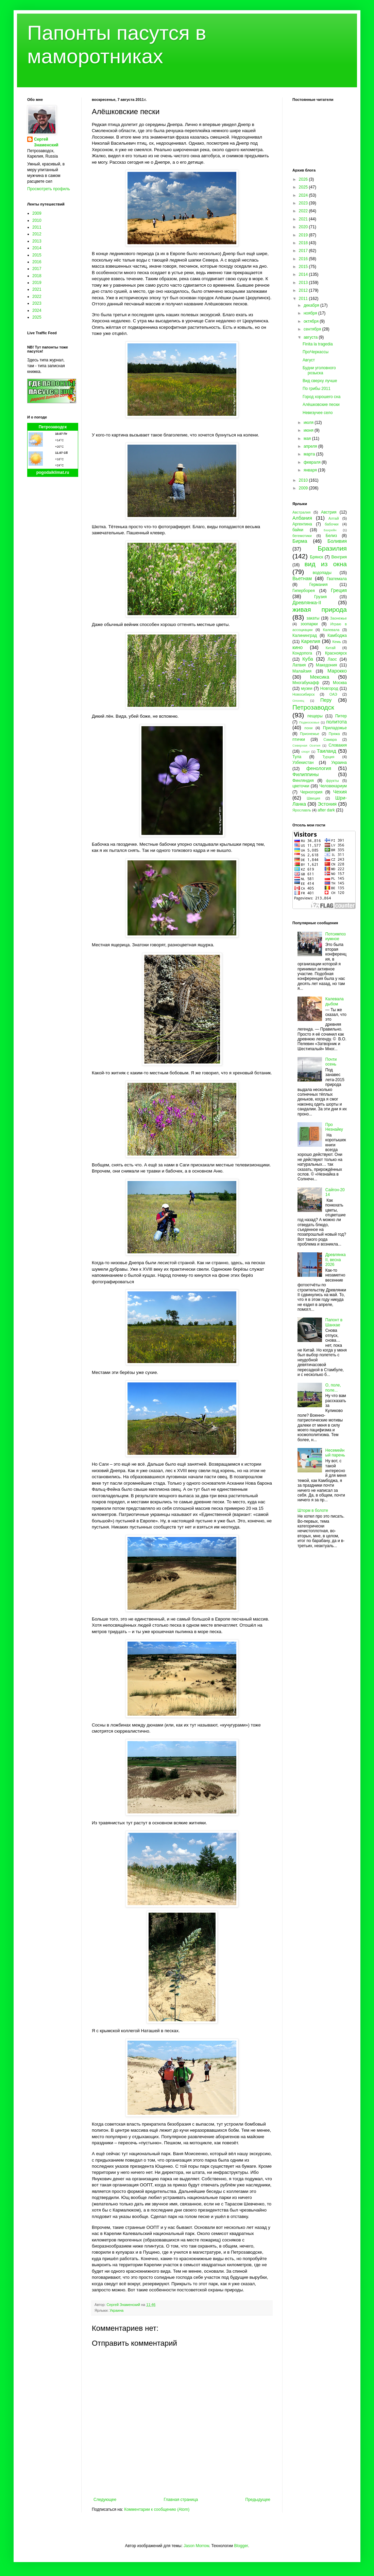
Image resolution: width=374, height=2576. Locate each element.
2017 (36, 268)
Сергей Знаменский (46, 142)
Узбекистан (302, 762)
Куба (307, 659)
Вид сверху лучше (320, 380)
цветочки (300, 786)
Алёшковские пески (321, 404)
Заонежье (338, 618)
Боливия (337, 541)
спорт (305, 751)
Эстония (327, 804)
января (311, 470)
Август (309, 360)
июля (309, 422)
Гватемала (337, 578)
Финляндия (303, 780)
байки (297, 529)
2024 (36, 310)
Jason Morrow (196, 2545)
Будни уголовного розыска (319, 370)
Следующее (105, 2499)
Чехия (340, 791)
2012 (36, 234)
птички (298, 739)
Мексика (319, 677)
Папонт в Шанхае (333, 1322)
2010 (36, 220)
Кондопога (302, 653)
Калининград (304, 635)
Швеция (313, 798)
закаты (312, 618)
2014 (36, 248)
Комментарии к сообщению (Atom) (156, 2509)
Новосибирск (303, 694)
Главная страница (181, 2499)
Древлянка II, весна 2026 (335, 1259)
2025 (36, 317)
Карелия (310, 641)
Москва (340, 682)
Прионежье (309, 734)
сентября (313, 329)
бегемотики (302, 536)
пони (308, 728)
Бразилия (332, 548)
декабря (312, 305)
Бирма (299, 541)
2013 (36, 241)
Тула (296, 756)
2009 (36, 213)
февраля (313, 462)
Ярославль (301, 810)
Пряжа (334, 734)
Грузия (320, 596)
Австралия (301, 512)
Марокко (337, 671)
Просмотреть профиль (48, 188)
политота (336, 721)
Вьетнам (302, 578)
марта (310, 454)
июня (309, 430)
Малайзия (301, 671)
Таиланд (326, 751)
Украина (116, 2310)
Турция (328, 757)
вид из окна (326, 564)
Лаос (332, 659)
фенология (318, 768)
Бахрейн (330, 530)
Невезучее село (318, 412)
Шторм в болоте (313, 1510)
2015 (36, 255)
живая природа (319, 609)
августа (311, 337)
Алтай (333, 518)
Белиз (331, 535)
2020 (304, 227)
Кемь (336, 642)
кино (297, 647)
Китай (331, 648)
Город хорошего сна (321, 396)
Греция (339, 590)
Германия (318, 584)
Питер (341, 716)
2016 (36, 262)
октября (312, 321)
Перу (326, 700)
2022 (36, 296)
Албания (302, 518)
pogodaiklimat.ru (52, 472)
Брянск (316, 557)
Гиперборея (303, 590)
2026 (304, 179)
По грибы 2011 (316, 388)
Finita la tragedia (318, 344)
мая (308, 438)
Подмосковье (309, 722)
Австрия (329, 512)
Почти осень (331, 1062)
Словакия (337, 745)
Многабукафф (305, 682)
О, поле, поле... (333, 1387)
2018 (36, 275)
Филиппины (305, 774)
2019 (36, 282)
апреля (311, 446)
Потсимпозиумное (335, 936)
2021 (36, 289)
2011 (36, 227)
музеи (306, 688)
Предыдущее (257, 2499)
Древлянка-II (306, 602)
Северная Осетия (306, 745)
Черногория (311, 792)
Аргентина (302, 524)
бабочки (331, 524)
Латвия (299, 665)
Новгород (329, 688)
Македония (326, 665)
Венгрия (339, 557)
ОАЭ (333, 694)
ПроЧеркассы (315, 352)
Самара (330, 739)
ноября (311, 313)
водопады (322, 572)
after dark (326, 810)
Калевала (331, 630)
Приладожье (335, 728)
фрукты (332, 781)
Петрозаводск (53, 427)
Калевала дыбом (334, 1001)
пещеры (315, 716)
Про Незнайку (334, 1127)
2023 (36, 303)
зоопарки (309, 624)
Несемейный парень (335, 1452)
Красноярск (336, 653)
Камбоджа (337, 635)
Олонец (298, 700)
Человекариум (333, 786)
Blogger (241, 2545)
